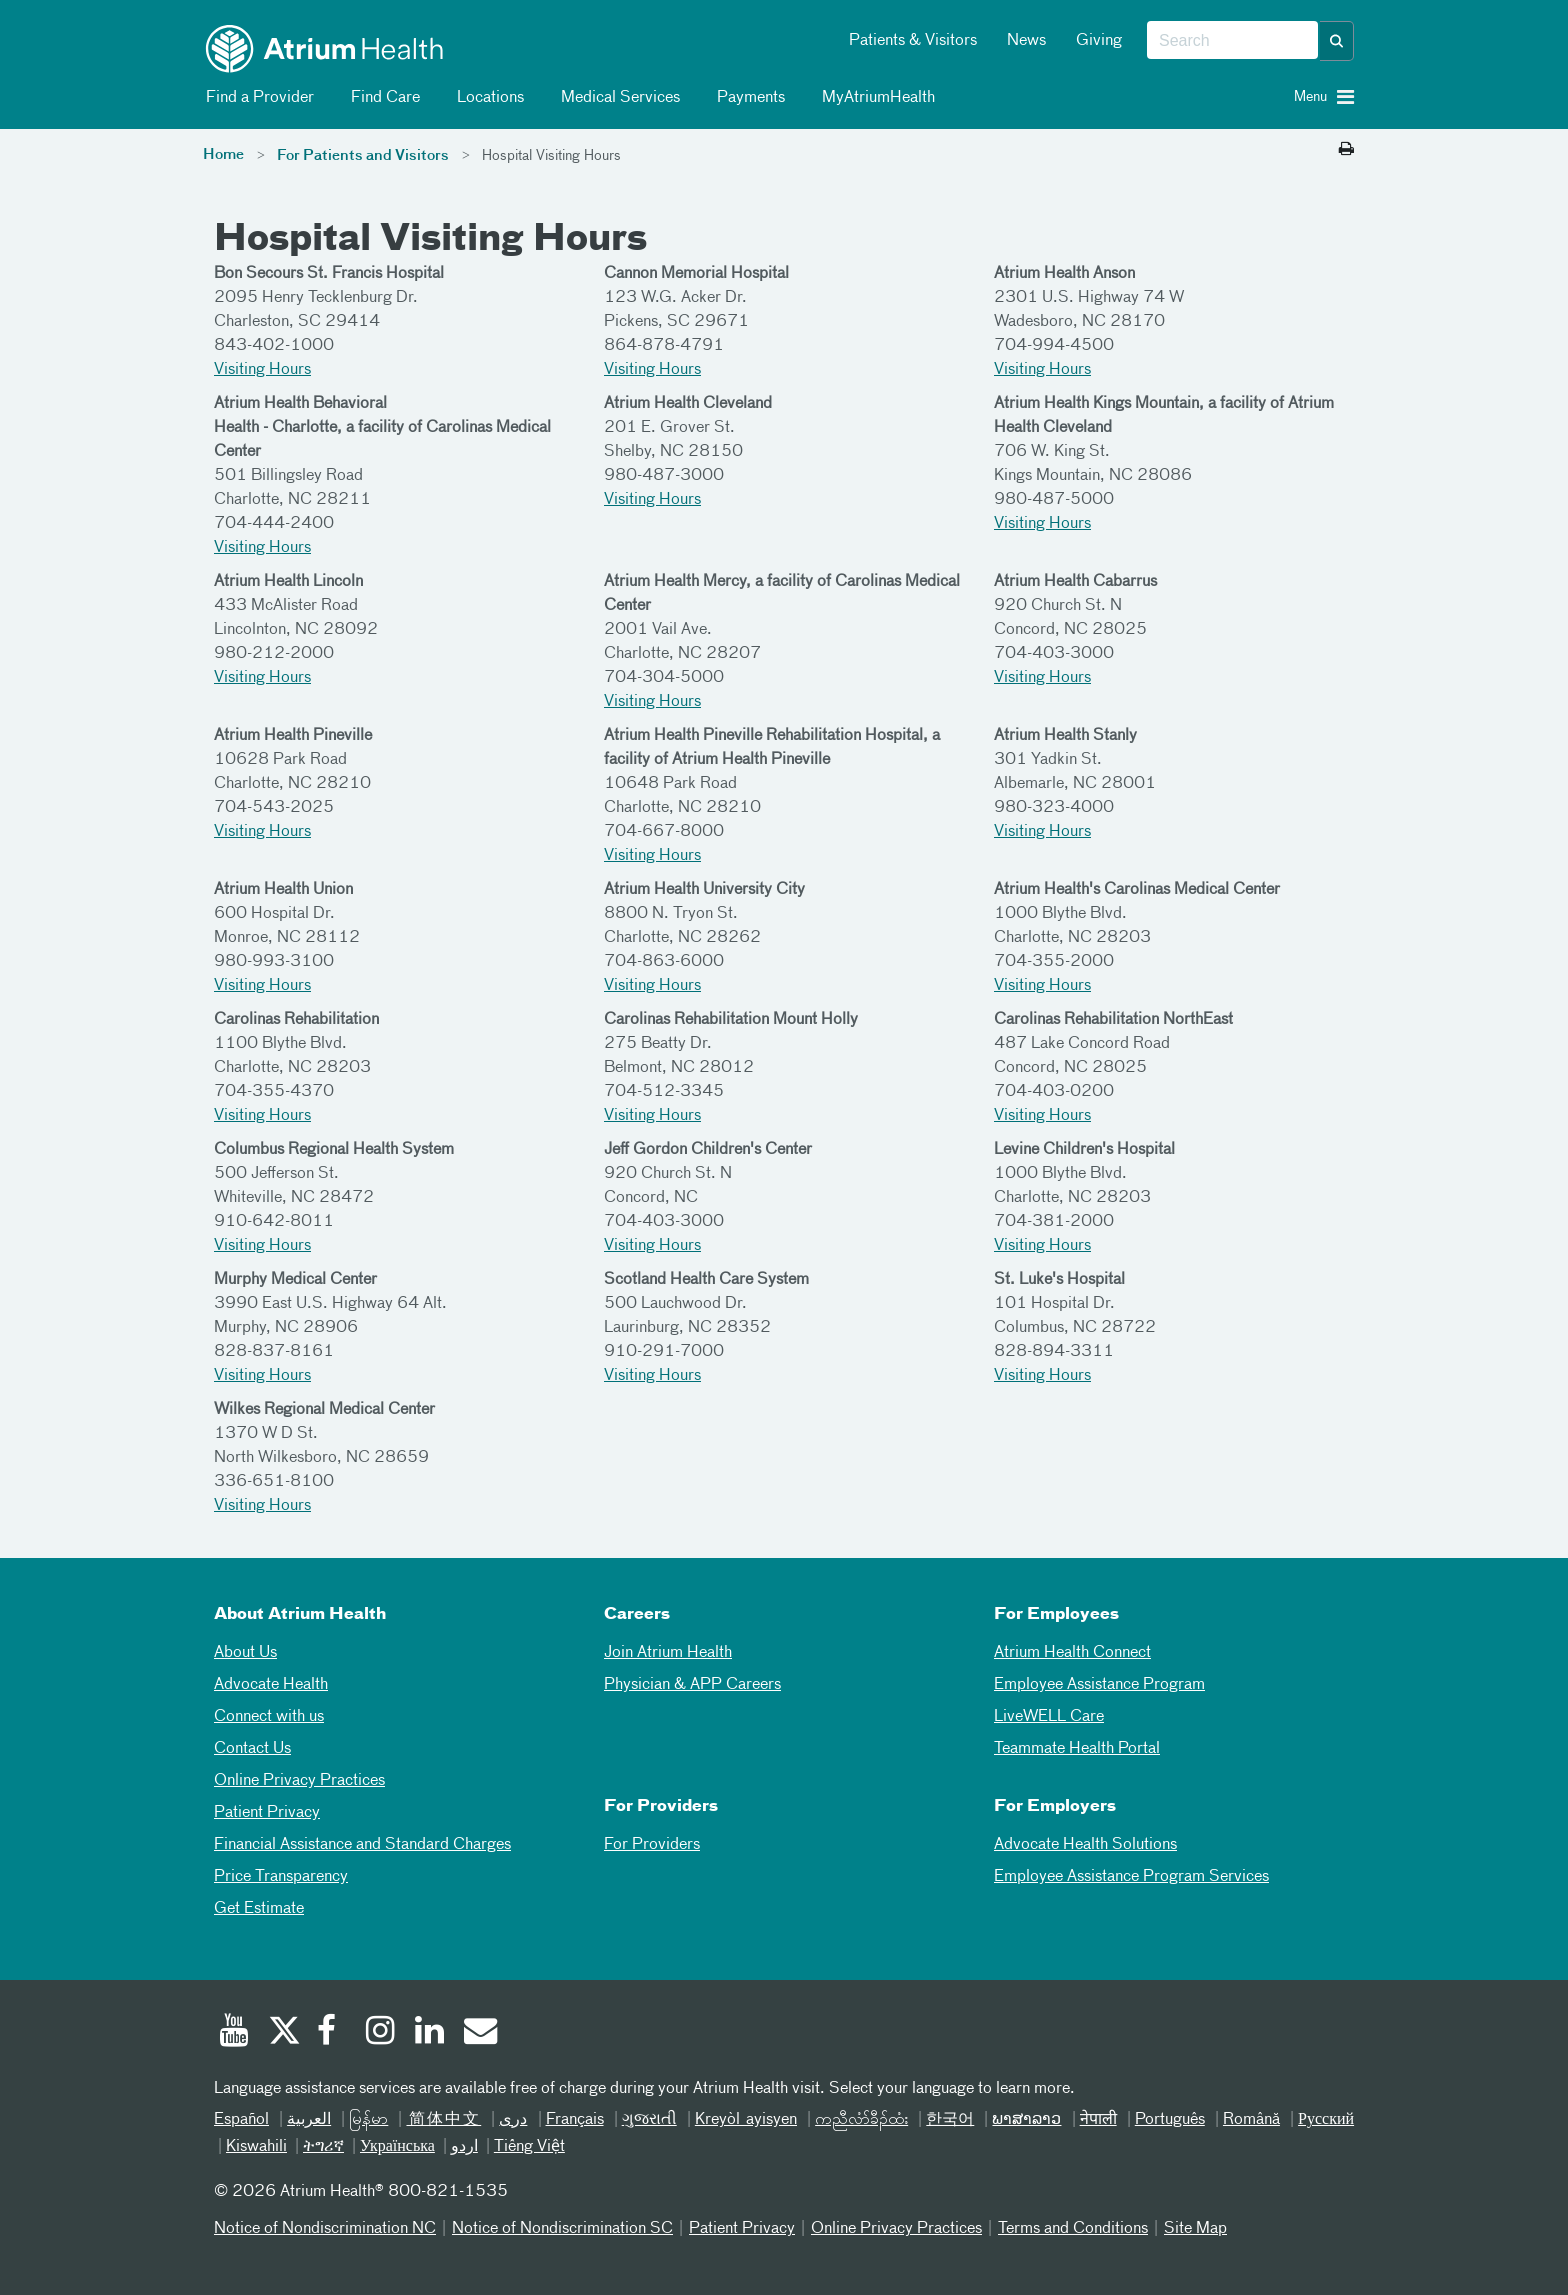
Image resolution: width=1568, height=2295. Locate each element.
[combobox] (1232, 41)
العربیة (309, 2120)
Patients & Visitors (913, 41)
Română (1251, 2120)
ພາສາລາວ (1026, 2120)
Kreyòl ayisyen (746, 2120)
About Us (245, 1653)
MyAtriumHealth (875, 98)
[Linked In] (430, 2033)
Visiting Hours (262, 370)
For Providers (652, 1845)
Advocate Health (271, 1685)
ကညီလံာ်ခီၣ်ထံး (861, 2120)
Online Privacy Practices (299, 1781)
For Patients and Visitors (363, 156)
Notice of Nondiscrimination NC (325, 2229)
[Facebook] (332, 2033)
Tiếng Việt (529, 2147)
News (1026, 41)
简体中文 (443, 2120)
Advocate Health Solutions (1085, 1845)
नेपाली (1098, 2120)
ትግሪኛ (323, 2147)
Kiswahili (256, 2147)
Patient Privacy (267, 1813)
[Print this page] (1346, 150)
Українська (397, 2147)
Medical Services (617, 98)
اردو (464, 2147)
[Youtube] (234, 2033)
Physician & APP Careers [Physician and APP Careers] (692, 1685)
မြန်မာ (368, 2120)
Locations (487, 98)
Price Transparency (281, 1877)
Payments (747, 98)
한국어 (950, 2120)
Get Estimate (259, 1909)
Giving (1099, 41)
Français (575, 2120)
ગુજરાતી (649, 2120)
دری (513, 2120)
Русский (1326, 2120)
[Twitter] (283, 2033)
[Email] (479, 2033)
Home (223, 155)
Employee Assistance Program (1099, 1685)
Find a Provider (256, 98)
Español (241, 2120)
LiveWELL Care (1049, 1717)
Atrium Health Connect (1072, 1653)
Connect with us (269, 1717)
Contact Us (252, 1749)
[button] (1337, 41)
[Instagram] (381, 2033)
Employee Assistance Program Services (1131, 1877)
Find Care (382, 98)
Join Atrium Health (668, 1653)
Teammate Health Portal (1077, 1749)
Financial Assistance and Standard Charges (362, 1845)
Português (1170, 2120)
